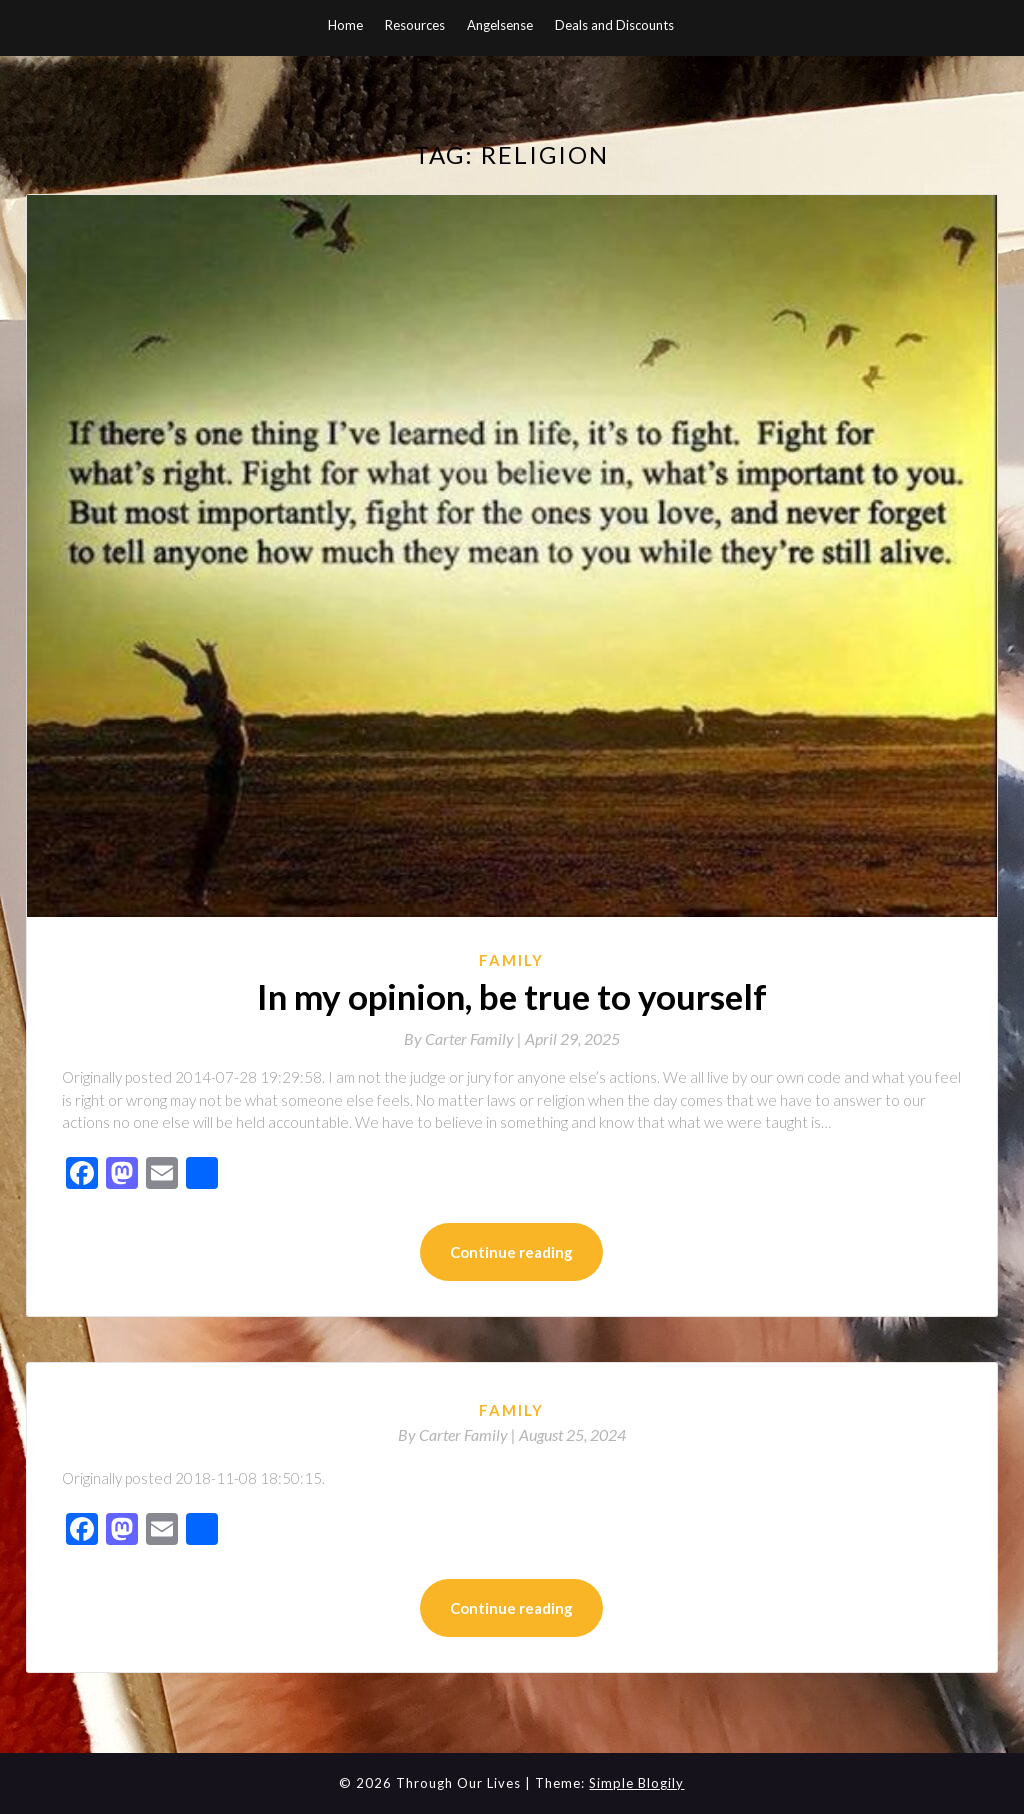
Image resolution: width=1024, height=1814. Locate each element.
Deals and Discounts (614, 25)
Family (511, 960)
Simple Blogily (636, 1783)
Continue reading (511, 1252)
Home (345, 25)
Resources (415, 25)
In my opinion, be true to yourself (512, 996)
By (464, 1038)
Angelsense (500, 25)
